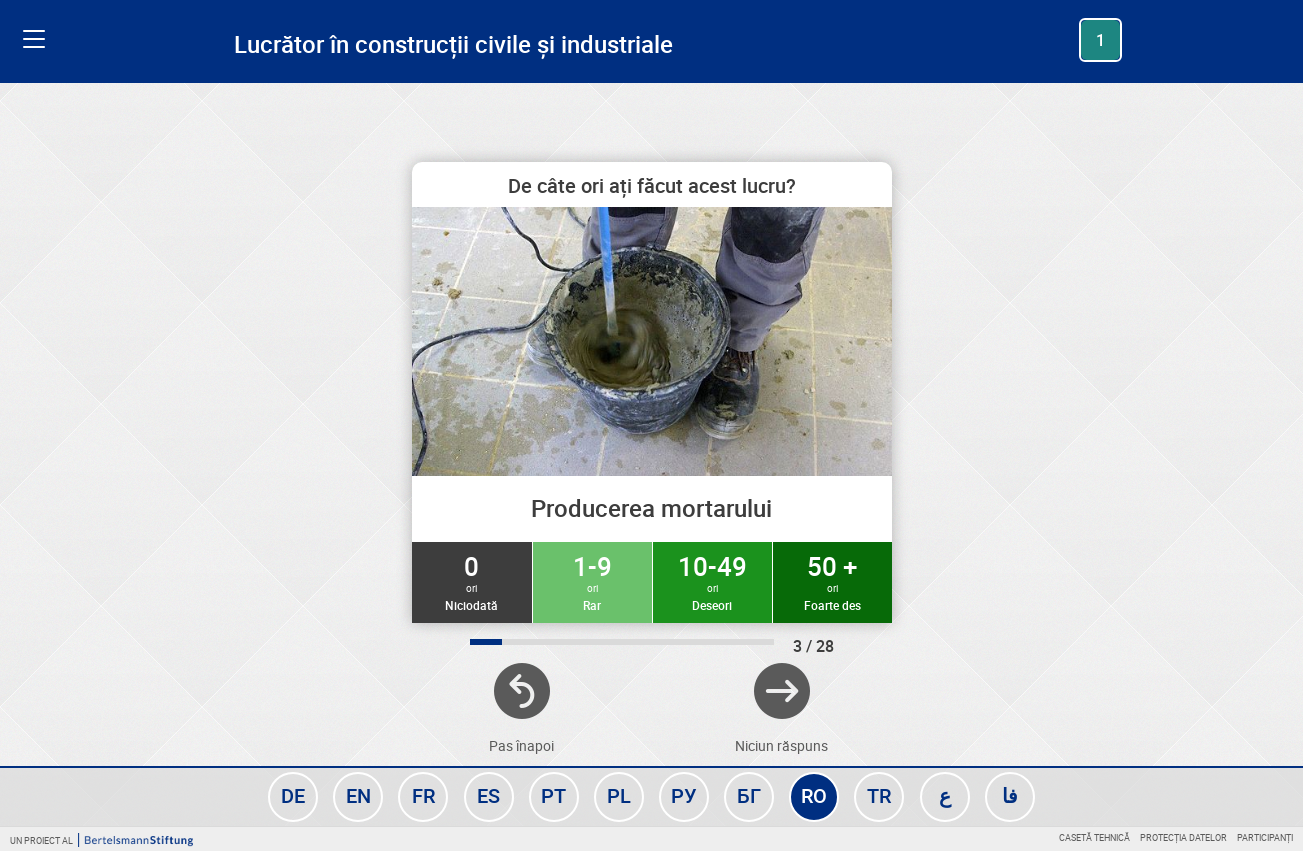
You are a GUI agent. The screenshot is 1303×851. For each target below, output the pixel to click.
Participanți (1265, 837)
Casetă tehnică (1094, 837)
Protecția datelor (1183, 837)
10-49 (712, 581)
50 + (832, 581)
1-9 (592, 581)
